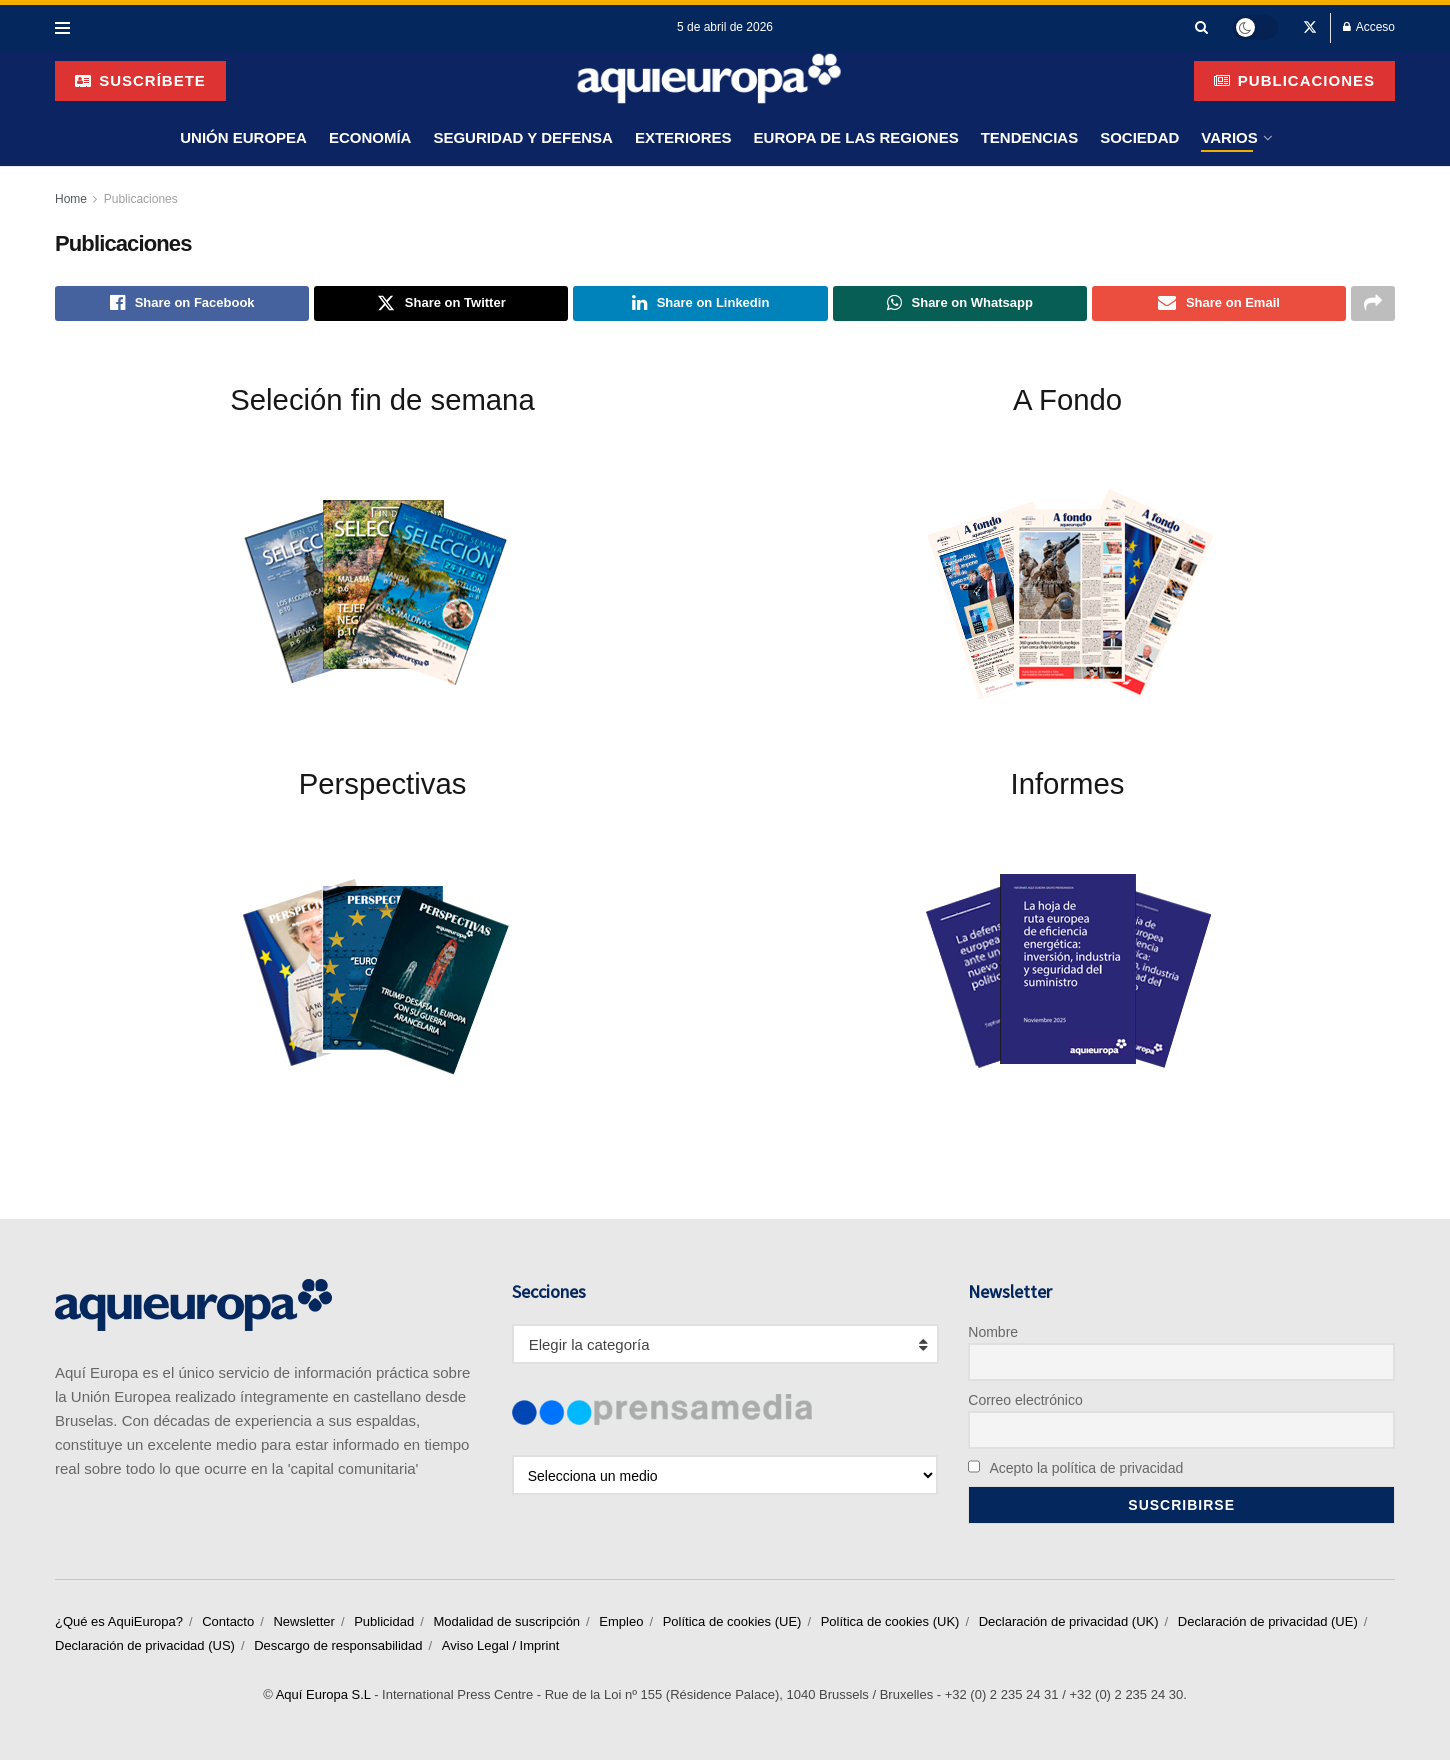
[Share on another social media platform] (1373, 305)
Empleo (621, 1625)
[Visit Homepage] (709, 80)
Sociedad (1139, 137)
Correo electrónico (1025, 1403)
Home (71, 199)
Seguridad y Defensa (522, 137)
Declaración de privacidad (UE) (1268, 1625)
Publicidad (384, 1625)
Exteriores (683, 137)
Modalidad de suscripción (506, 1625)
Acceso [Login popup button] (1369, 27)
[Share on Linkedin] (700, 305)
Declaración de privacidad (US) (145, 1649)
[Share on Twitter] (441, 305)
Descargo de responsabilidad (338, 1649)
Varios (1229, 137)
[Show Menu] (62, 28)
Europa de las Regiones (856, 137)
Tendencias (1030, 137)
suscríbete (140, 80)
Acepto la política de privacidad (1075, 1471)
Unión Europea (243, 137)
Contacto (228, 1625)
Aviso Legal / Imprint (501, 1649)
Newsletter (303, 1625)
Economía (370, 137)
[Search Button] (1201, 27)
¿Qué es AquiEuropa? (119, 1625)
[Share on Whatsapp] (960, 305)
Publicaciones (1294, 80)
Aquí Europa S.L (323, 1698)
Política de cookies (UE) (732, 1625)
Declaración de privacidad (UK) (1069, 1625)
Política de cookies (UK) (890, 1625)
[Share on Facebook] (182, 305)
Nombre (993, 1335)
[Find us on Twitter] (1310, 28)
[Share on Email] (1219, 305)
